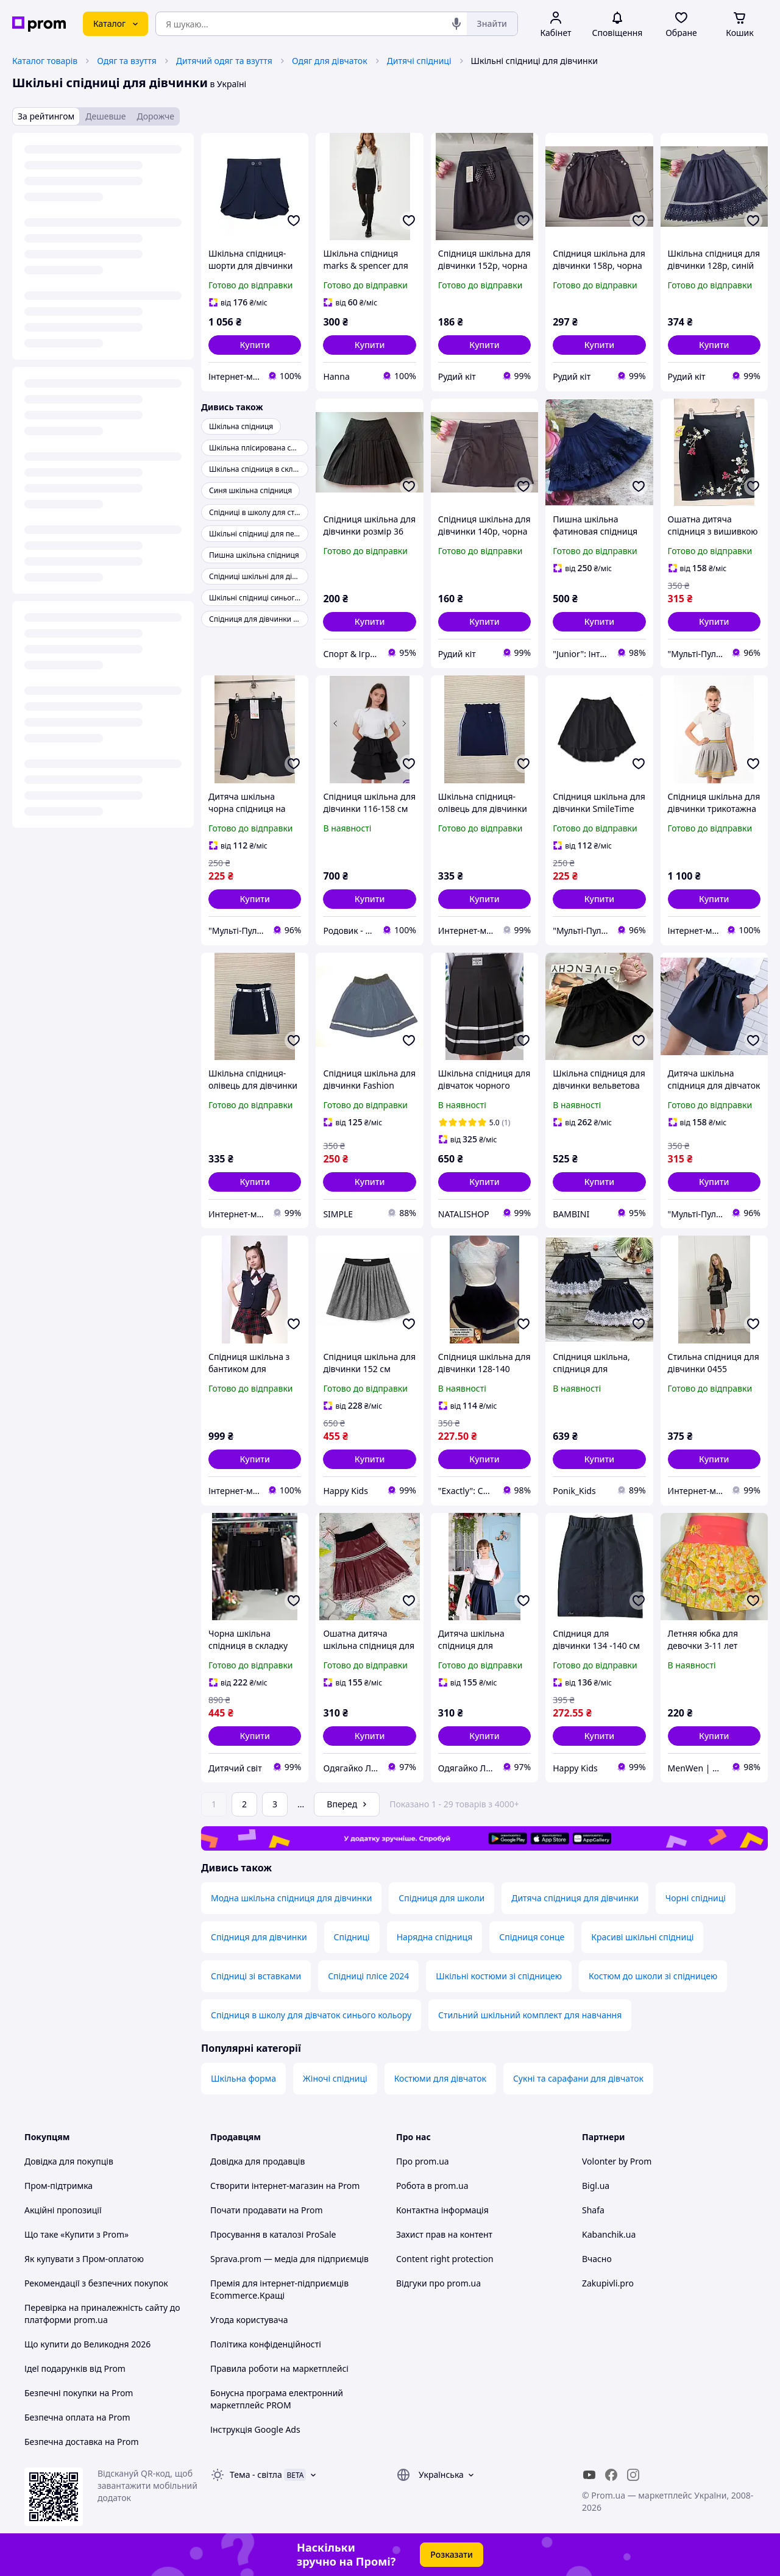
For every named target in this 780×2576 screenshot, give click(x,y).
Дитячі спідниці (419, 60)
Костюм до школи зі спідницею (653, 1976)
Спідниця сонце (531, 1937)
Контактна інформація (442, 2210)
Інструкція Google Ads (255, 2429)
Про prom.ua (422, 2161)
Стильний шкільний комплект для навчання (530, 2015)
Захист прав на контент (444, 2234)
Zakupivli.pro (608, 2283)
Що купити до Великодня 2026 (87, 2344)
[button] (254, 345)
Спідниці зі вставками (256, 1976)
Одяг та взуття (127, 60)
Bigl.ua (595, 2185)
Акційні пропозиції (63, 2210)
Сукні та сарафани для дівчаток (578, 2078)
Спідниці (352, 1937)
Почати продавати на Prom (266, 2210)
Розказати (451, 2554)
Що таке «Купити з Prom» (76, 2234)
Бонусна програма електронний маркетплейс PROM (276, 2399)
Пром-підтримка (58, 2185)
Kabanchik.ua (609, 2234)
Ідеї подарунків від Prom (75, 2368)
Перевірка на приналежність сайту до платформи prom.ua (102, 2313)
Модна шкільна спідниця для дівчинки (291, 1898)
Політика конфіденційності (265, 2344)
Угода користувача (249, 2319)
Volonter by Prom (616, 2161)
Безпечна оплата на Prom (77, 2417)
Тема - (256, 2474)
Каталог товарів (44, 60)
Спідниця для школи (441, 1898)
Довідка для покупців (68, 2161)
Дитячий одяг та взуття (224, 60)
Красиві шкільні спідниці (642, 1937)
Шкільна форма (243, 2078)
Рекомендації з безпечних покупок (96, 2283)
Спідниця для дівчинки (259, 1937)
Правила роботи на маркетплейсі (279, 2368)
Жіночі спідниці (335, 2078)
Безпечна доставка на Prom (81, 2441)
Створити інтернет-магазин (267, 2185)
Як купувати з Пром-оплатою (84, 2259)
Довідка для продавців (257, 2161)
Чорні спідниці (695, 1898)
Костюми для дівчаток (440, 2078)
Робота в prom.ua (432, 2185)
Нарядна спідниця (435, 1937)
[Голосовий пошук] (456, 23)
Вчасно (597, 2259)
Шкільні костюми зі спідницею (499, 1976)
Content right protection (445, 2259)
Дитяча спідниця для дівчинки (575, 1898)
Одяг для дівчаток (329, 60)
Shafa (593, 2210)
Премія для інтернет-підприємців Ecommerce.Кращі (279, 2289)
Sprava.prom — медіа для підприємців (289, 2259)
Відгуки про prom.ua (438, 2283)
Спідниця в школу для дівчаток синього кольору (311, 2015)
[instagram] (633, 2474)
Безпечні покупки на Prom (78, 2393)
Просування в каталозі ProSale (273, 2234)
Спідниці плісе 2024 (368, 1976)
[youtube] (589, 2474)
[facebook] (611, 2474)
